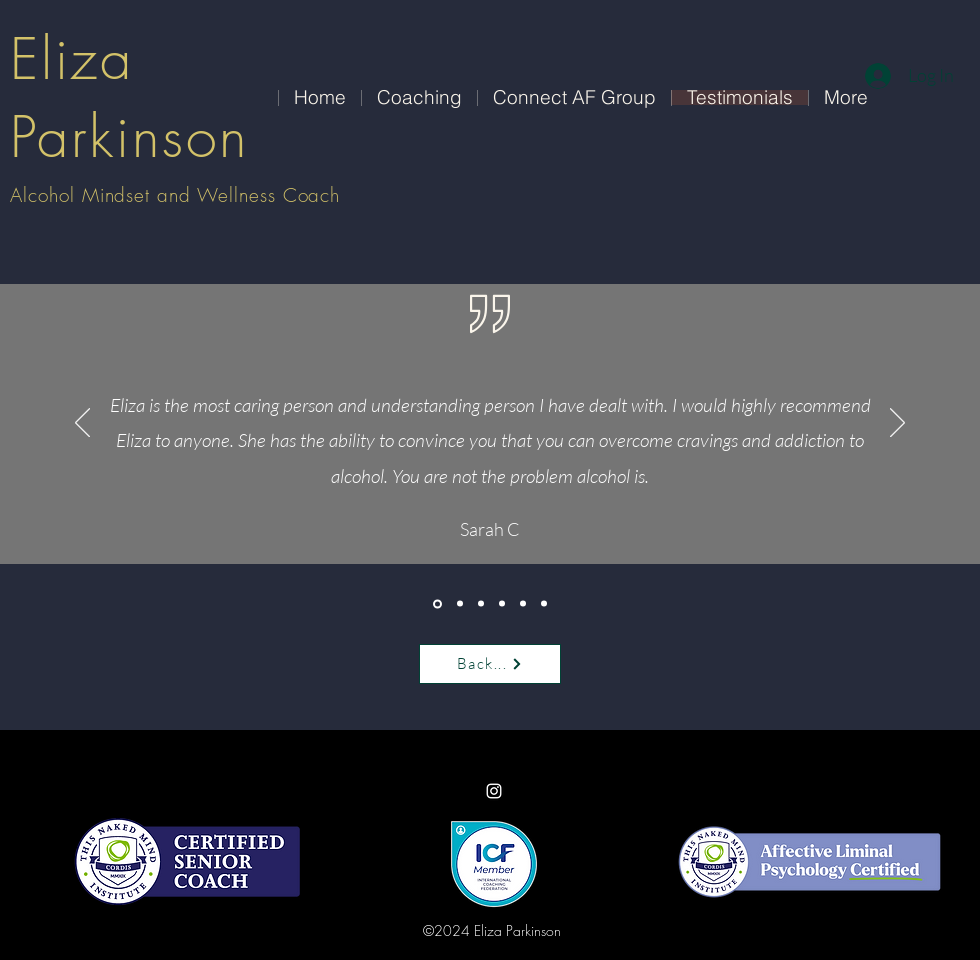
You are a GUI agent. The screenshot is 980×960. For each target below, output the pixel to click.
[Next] (897, 424)
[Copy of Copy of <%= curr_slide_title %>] (544, 604)
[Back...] (490, 664)
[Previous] (82, 424)
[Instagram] (494, 791)
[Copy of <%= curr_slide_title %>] (481, 604)
